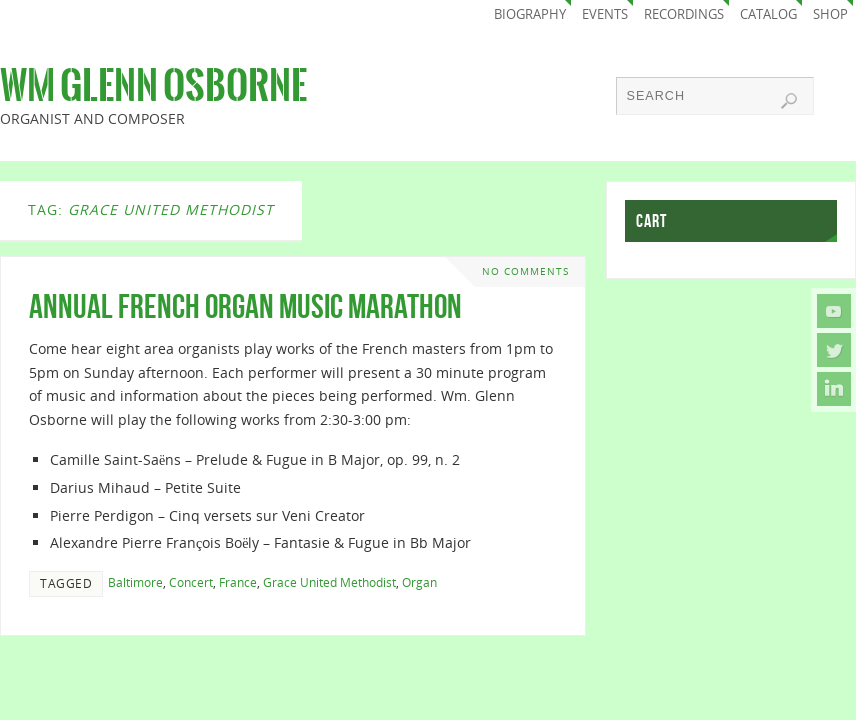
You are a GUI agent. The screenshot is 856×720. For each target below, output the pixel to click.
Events (605, 14)
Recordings (684, 14)
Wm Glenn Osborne (153, 86)
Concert (191, 582)
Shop (830, 14)
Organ (419, 582)
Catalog (768, 14)
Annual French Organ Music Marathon (245, 306)
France (238, 582)
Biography (530, 14)
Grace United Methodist (329, 582)
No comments (525, 271)
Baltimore (135, 582)
